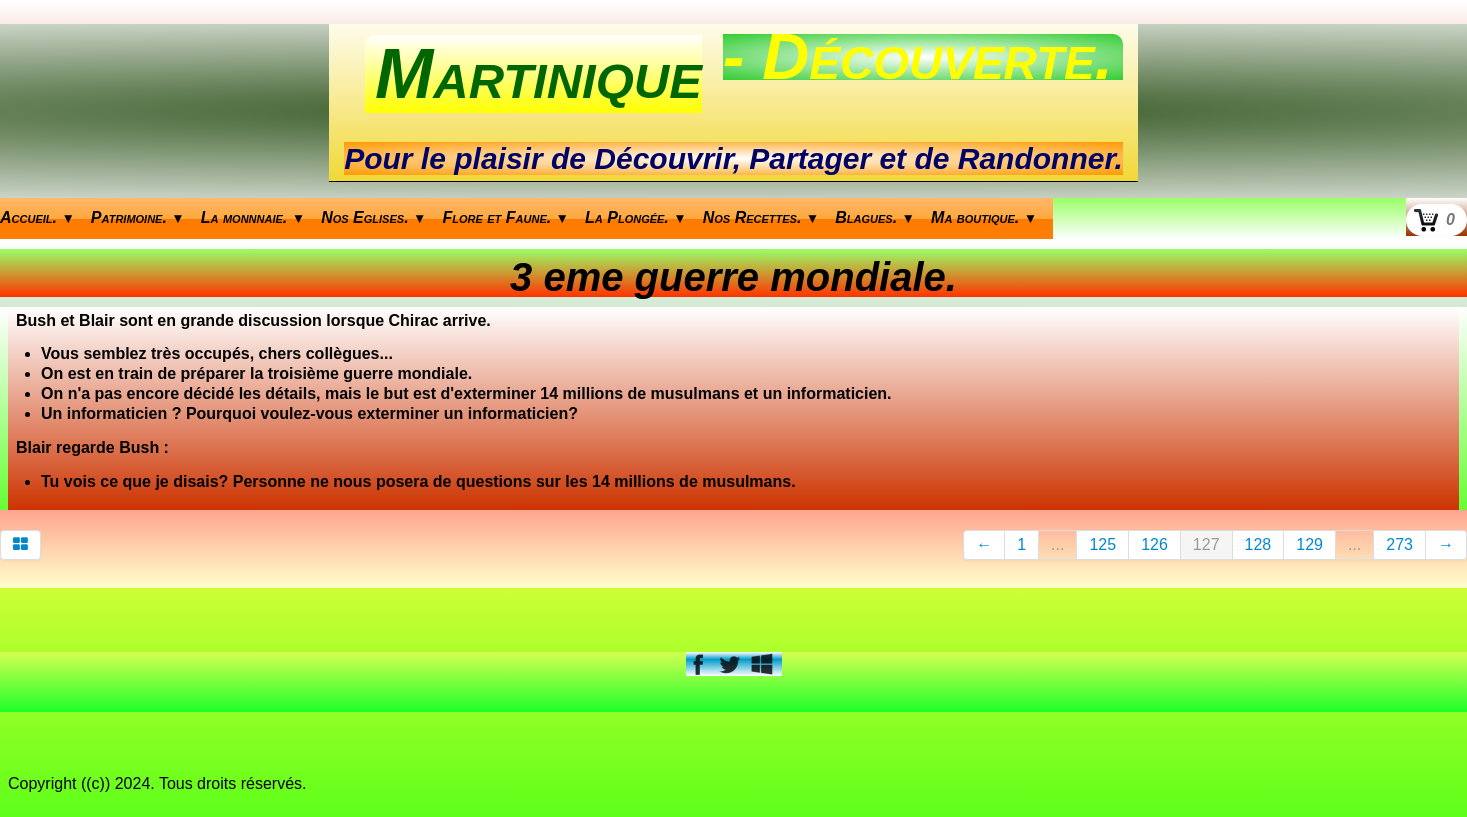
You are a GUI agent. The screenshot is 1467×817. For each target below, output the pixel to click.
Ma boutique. (984, 217)
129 (1309, 544)
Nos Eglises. (373, 217)
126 (1154, 544)
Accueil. (37, 217)
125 (1102, 544)
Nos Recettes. (761, 217)
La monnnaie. (253, 217)
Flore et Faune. (506, 217)
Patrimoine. (138, 217)
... (1057, 544)
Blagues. (875, 217)
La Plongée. (636, 217)
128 (1258, 544)
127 (1206, 544)
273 (1399, 544)
